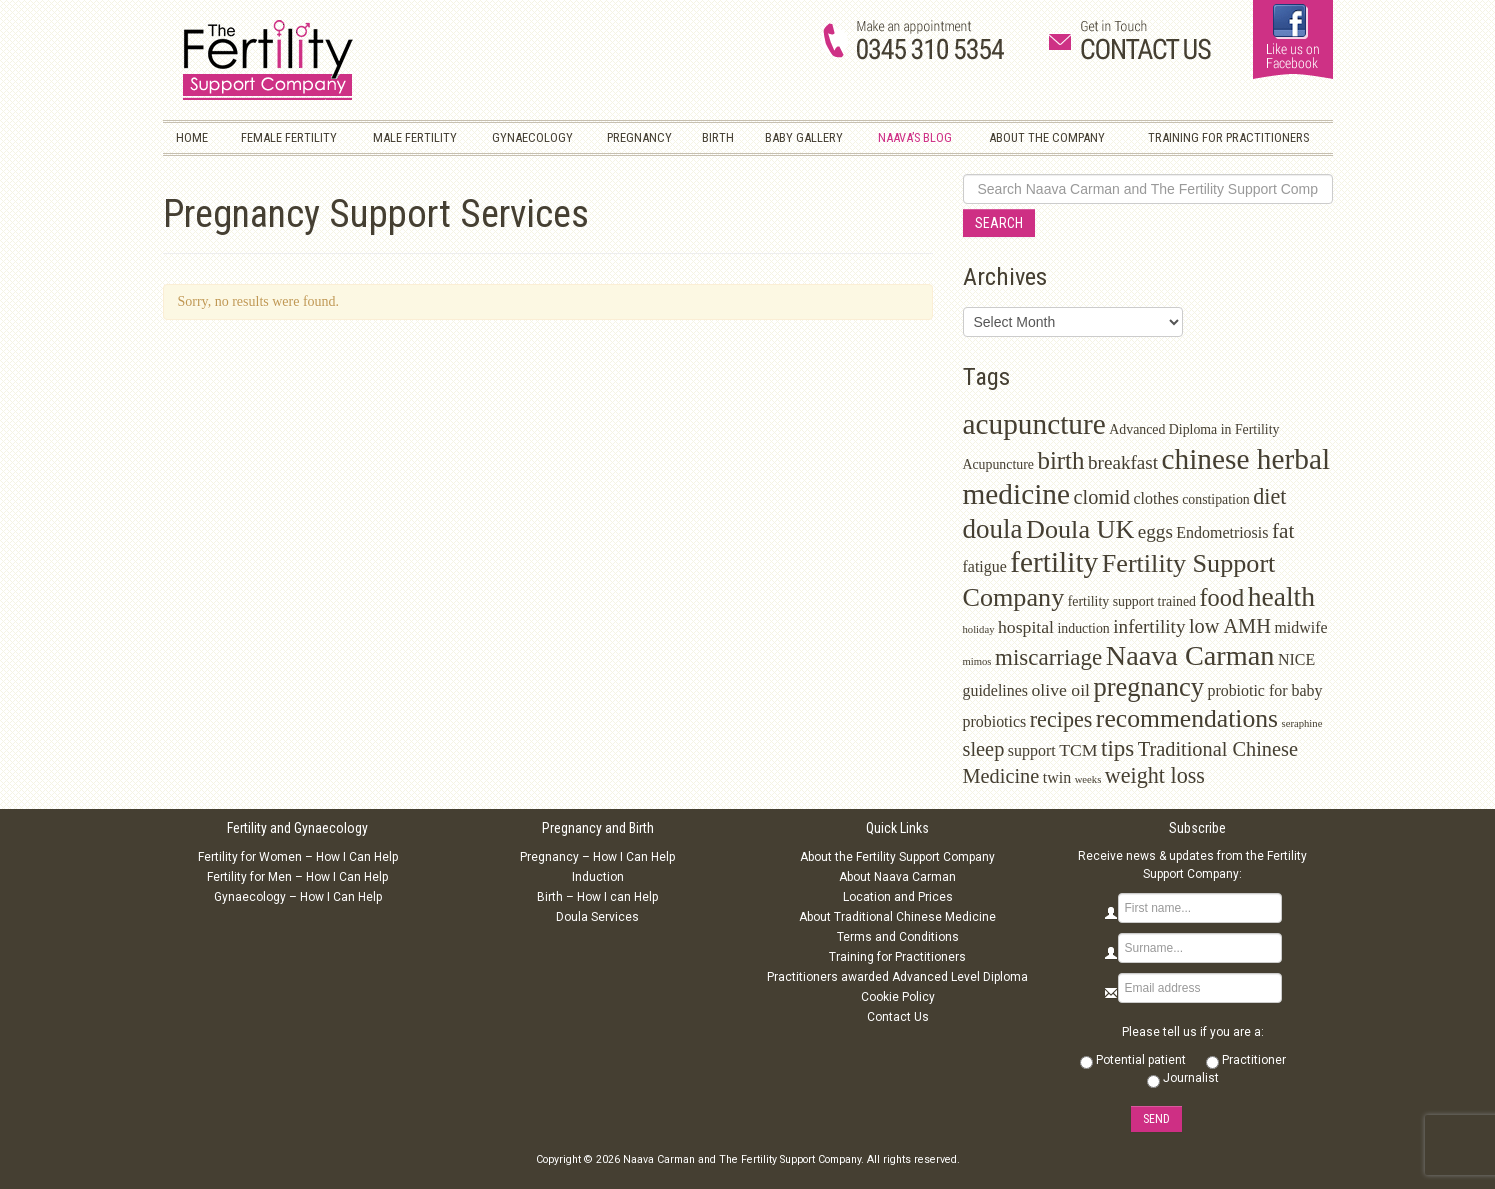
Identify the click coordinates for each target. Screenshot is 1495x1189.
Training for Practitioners (897, 957)
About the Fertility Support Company (897, 857)
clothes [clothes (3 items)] (1156, 498)
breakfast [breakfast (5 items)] (1123, 462)
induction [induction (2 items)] (1084, 628)
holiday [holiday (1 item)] (979, 629)
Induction (598, 877)
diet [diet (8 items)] (1269, 496)
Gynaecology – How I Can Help (298, 897)
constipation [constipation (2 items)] (1216, 499)
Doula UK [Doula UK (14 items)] (1080, 529)
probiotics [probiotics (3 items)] (995, 721)
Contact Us (898, 1017)
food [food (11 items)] (1221, 597)
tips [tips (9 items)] (1117, 748)
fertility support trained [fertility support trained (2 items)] (1132, 601)
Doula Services (597, 917)
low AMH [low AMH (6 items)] (1230, 626)
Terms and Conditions (898, 937)
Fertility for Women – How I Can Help (298, 857)
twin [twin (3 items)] (1057, 777)
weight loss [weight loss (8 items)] (1155, 775)
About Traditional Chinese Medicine (897, 917)
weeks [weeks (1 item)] (1088, 779)
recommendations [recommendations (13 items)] (1187, 718)
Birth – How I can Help (597, 897)
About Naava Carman (897, 877)
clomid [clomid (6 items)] (1102, 497)
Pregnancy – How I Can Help (597, 857)
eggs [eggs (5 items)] (1155, 531)
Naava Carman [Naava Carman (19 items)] (1190, 655)
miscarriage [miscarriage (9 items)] (1048, 657)
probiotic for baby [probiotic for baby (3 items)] (1264, 690)
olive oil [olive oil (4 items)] (1061, 690)
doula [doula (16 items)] (993, 529)
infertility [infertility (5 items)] (1149, 626)
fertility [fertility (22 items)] (1054, 562)
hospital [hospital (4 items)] (1026, 627)
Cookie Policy (898, 997)
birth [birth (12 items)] (1060, 460)
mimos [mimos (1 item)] (977, 661)
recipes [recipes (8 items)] (1061, 719)
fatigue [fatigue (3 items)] (985, 566)
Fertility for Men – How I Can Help (297, 877)
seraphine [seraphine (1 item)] (1302, 723)
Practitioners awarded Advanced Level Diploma (897, 977)
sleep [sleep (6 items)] (984, 749)
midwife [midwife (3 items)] (1300, 627)
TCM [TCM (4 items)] (1078, 750)
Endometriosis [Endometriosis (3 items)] (1222, 532)
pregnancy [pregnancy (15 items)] (1149, 687)
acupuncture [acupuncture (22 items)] (1034, 424)
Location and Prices (898, 897)
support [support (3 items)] (1032, 750)
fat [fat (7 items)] (1283, 531)
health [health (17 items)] (1281, 596)
